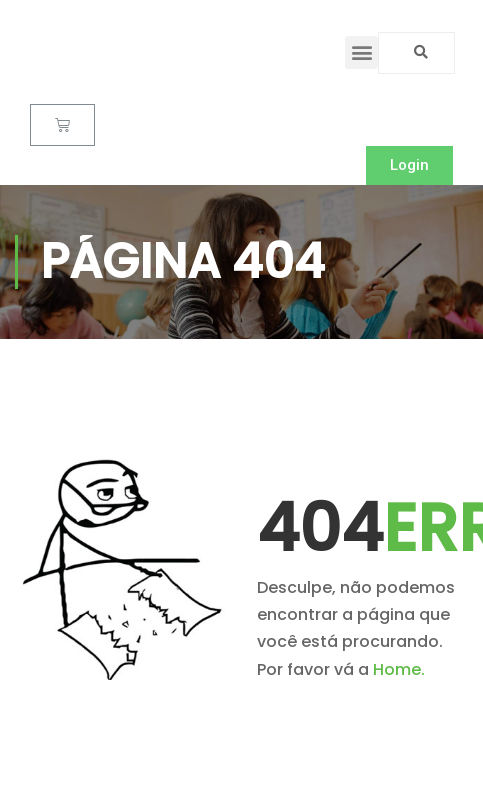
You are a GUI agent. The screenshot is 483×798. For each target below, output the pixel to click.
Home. (399, 669)
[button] (361, 52)
